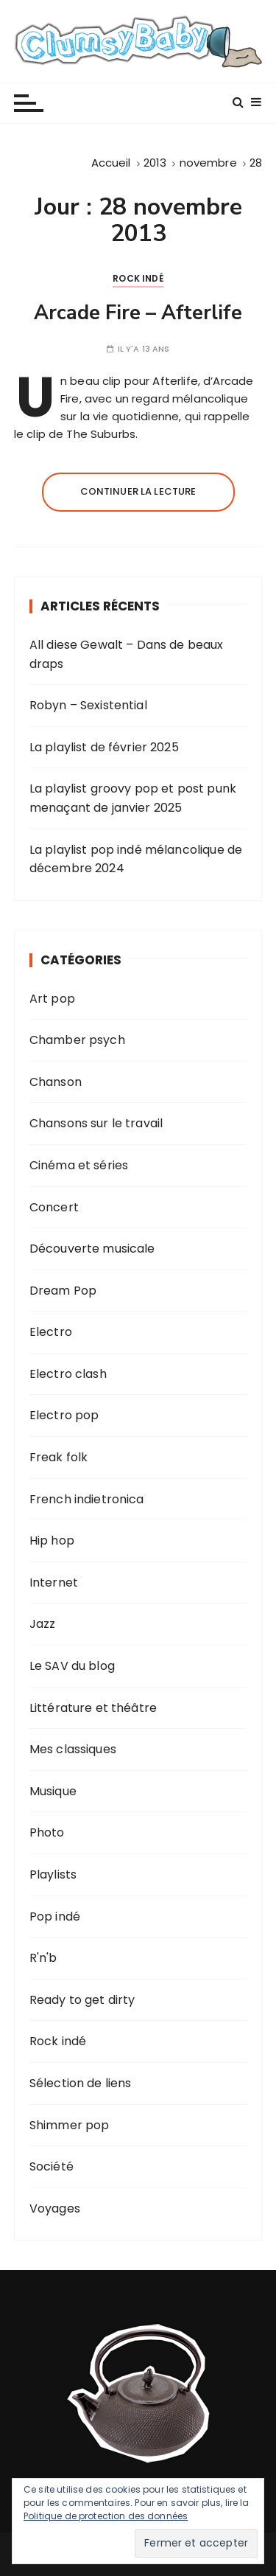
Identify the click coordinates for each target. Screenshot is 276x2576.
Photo (47, 1832)
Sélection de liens (80, 2083)
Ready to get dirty (82, 1999)
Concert (54, 1207)
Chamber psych (77, 1039)
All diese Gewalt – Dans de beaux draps (126, 654)
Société (51, 2166)
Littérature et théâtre (93, 1707)
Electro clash (68, 1373)
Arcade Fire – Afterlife (138, 313)
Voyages (54, 2208)
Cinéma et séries (78, 1165)
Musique (53, 1791)
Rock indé (138, 278)
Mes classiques (72, 1749)
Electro (50, 1331)
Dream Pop (62, 1290)
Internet (53, 1582)
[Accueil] (111, 162)
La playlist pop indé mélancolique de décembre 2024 (135, 859)
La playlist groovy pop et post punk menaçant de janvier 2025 (132, 798)
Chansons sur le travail (96, 1123)
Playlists (53, 1874)
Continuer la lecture (138, 491)
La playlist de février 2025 (104, 747)
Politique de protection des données (106, 2516)
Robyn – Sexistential (88, 705)
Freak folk (58, 1457)
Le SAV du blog (72, 1665)
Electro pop (64, 1415)
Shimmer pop (69, 2125)
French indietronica (86, 1499)
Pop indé (54, 1916)
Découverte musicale (92, 1248)
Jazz (42, 1623)
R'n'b (43, 1957)
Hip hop (51, 1540)
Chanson (55, 1081)
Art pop (52, 998)
